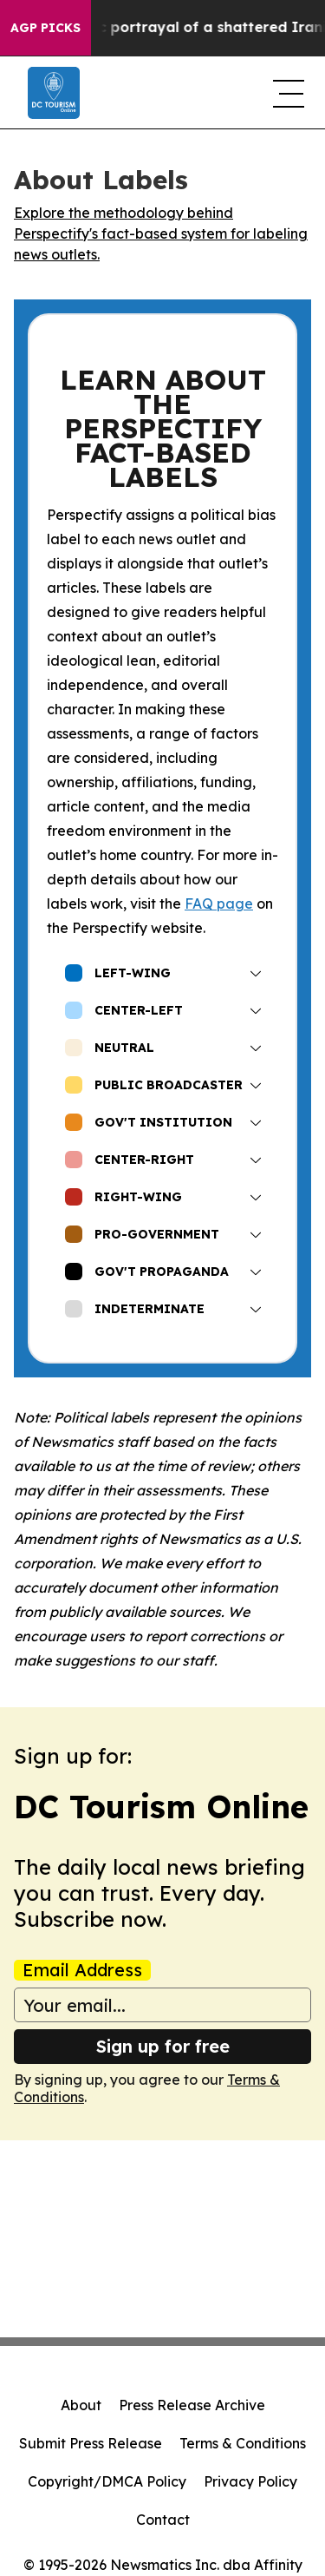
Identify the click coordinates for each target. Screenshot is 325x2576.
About (81, 2405)
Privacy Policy (250, 2481)
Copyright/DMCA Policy (107, 2481)
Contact (163, 2519)
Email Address (82, 1970)
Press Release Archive (192, 2405)
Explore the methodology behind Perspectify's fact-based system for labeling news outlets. (161, 233)
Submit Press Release (90, 2443)
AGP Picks (45, 28)
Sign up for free (163, 2046)
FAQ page (219, 903)
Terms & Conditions (242, 2443)
